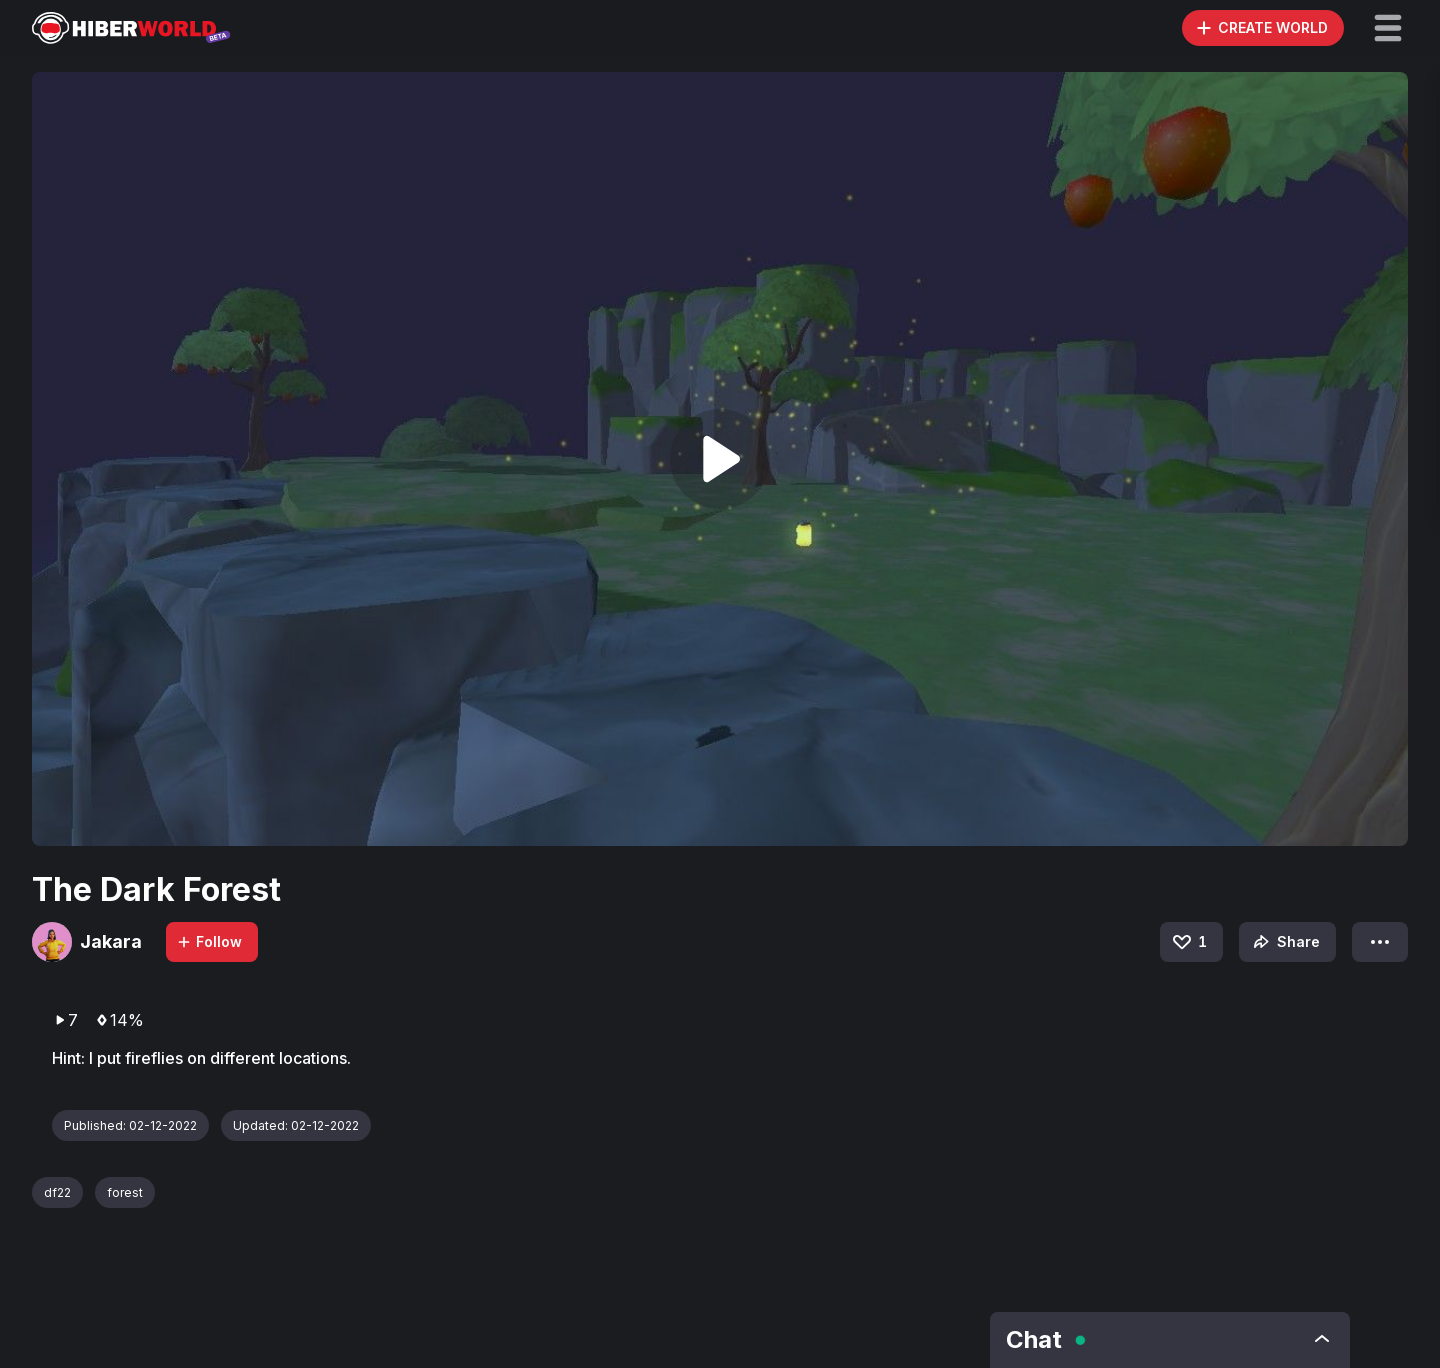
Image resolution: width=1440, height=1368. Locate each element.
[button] (1388, 28)
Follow (209, 941)
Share (1284, 942)
